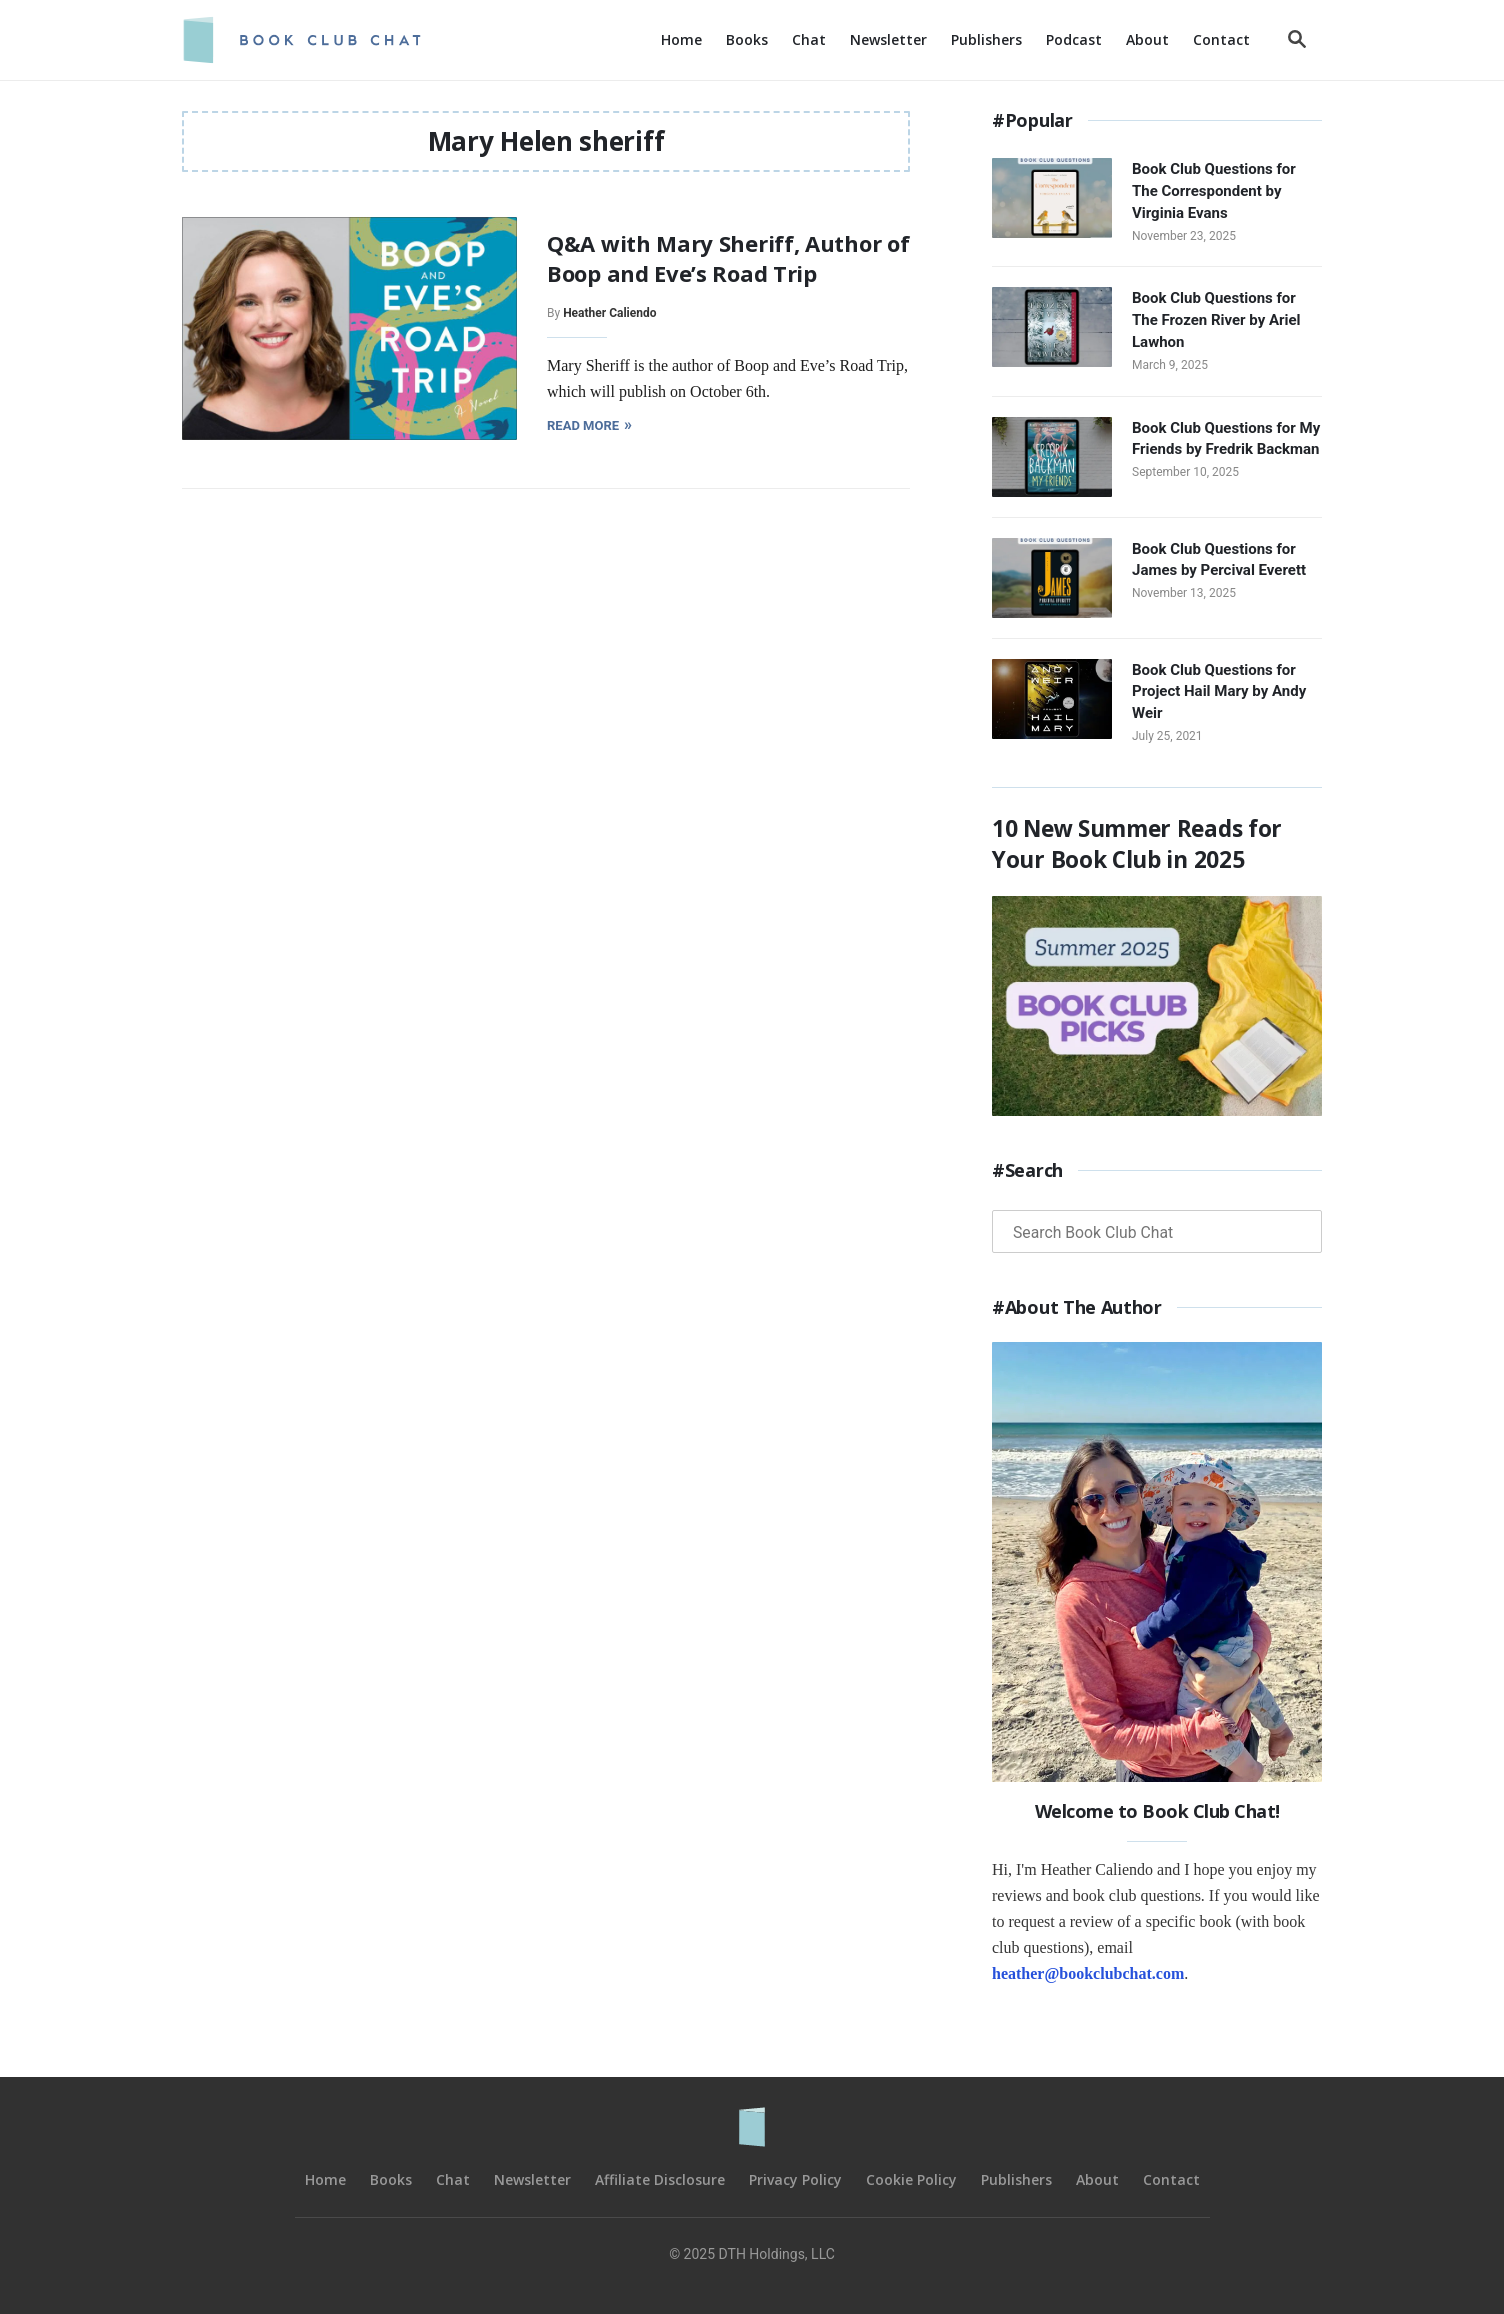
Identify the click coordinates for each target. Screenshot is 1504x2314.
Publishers (1016, 2179)
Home (325, 2179)
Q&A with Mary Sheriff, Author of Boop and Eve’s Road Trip (728, 258)
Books (391, 2179)
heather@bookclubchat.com (1088, 1973)
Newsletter (532, 2179)
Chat (453, 2179)
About (1097, 2179)
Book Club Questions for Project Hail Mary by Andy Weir (1219, 692)
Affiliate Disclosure (660, 2179)
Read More (588, 425)
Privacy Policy (795, 2179)
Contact (1171, 2179)
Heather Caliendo (609, 313)
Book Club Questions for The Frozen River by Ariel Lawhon (1216, 320)
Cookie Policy (911, 2179)
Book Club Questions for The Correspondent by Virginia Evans (1214, 191)
